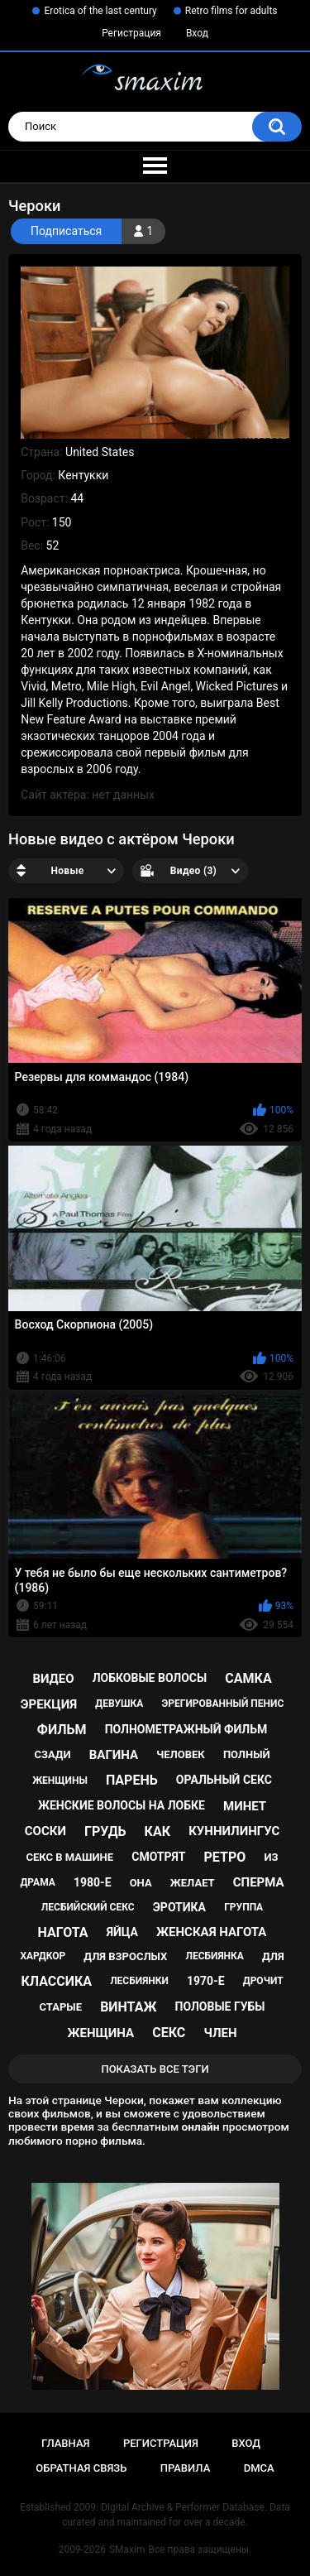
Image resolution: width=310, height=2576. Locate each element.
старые (61, 2007)
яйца (122, 1932)
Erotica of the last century (100, 11)
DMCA (259, 2468)
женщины (60, 1780)
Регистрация (131, 33)
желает (192, 1883)
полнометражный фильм (186, 1729)
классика (56, 1981)
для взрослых (125, 1956)
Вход (197, 33)
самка (248, 1678)
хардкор (42, 1956)
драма (37, 1882)
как (157, 1831)
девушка (119, 1703)
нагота (63, 1932)
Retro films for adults (231, 11)
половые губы (220, 2006)
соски (45, 1831)
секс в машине (70, 1857)
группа (243, 1907)
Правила (185, 2468)
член (219, 2033)
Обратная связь (81, 2468)
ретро (225, 1857)
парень (132, 1780)
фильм (62, 1729)
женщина (100, 2033)
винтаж (128, 2007)
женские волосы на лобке (121, 1805)
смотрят (158, 1856)
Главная (65, 2443)
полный (246, 1754)
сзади (52, 1754)
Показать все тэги (154, 2069)
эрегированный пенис (223, 1703)
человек (180, 1754)
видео (53, 1678)
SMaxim (127, 2549)
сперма (258, 1882)
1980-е (93, 1882)
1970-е (206, 1980)
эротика (179, 1907)
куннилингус (233, 1831)
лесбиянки (139, 1981)
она (141, 1883)
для (273, 1956)
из (271, 1857)
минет (244, 1806)
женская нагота (211, 1932)
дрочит (263, 1981)
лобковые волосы (150, 1677)
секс (168, 2032)
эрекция (49, 1704)
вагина (113, 1754)
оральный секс (224, 1779)
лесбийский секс (88, 1907)
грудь (105, 1831)
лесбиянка (214, 1956)
